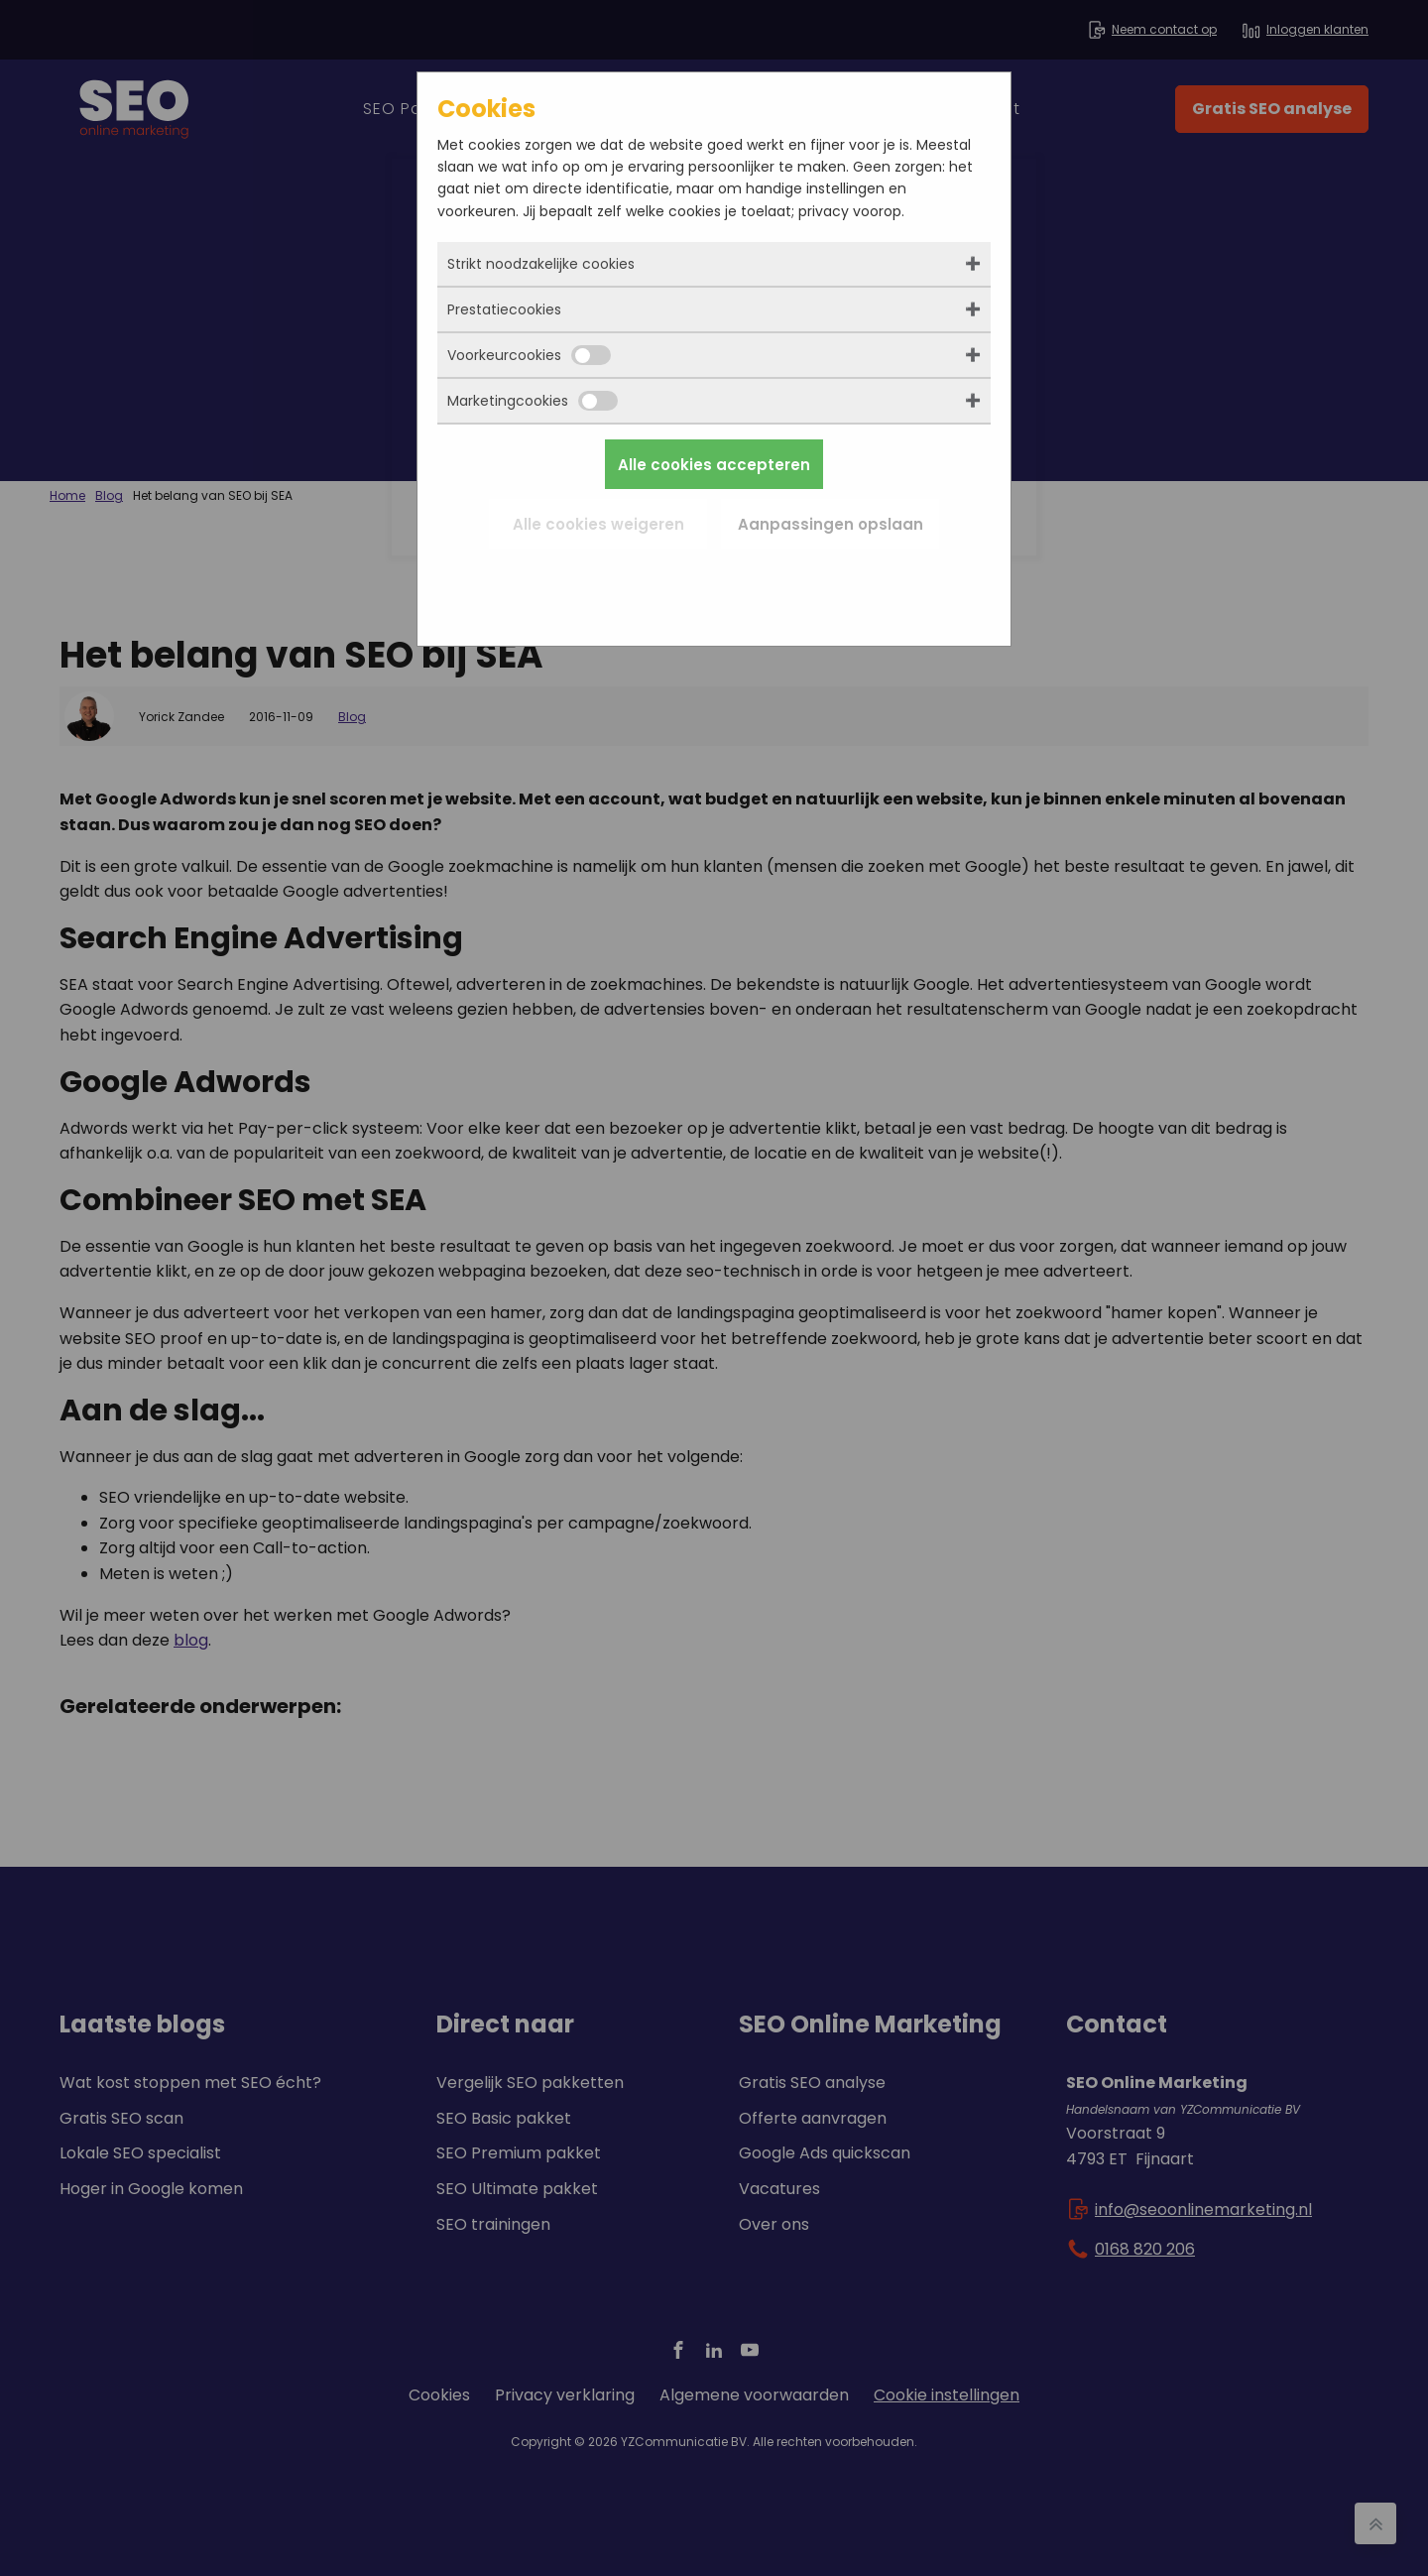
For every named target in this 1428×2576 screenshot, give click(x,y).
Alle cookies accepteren (714, 464)
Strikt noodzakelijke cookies (541, 264)
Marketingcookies (532, 401)
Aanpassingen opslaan (830, 524)
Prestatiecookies (504, 309)
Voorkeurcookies (529, 355)
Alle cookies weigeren (598, 524)
